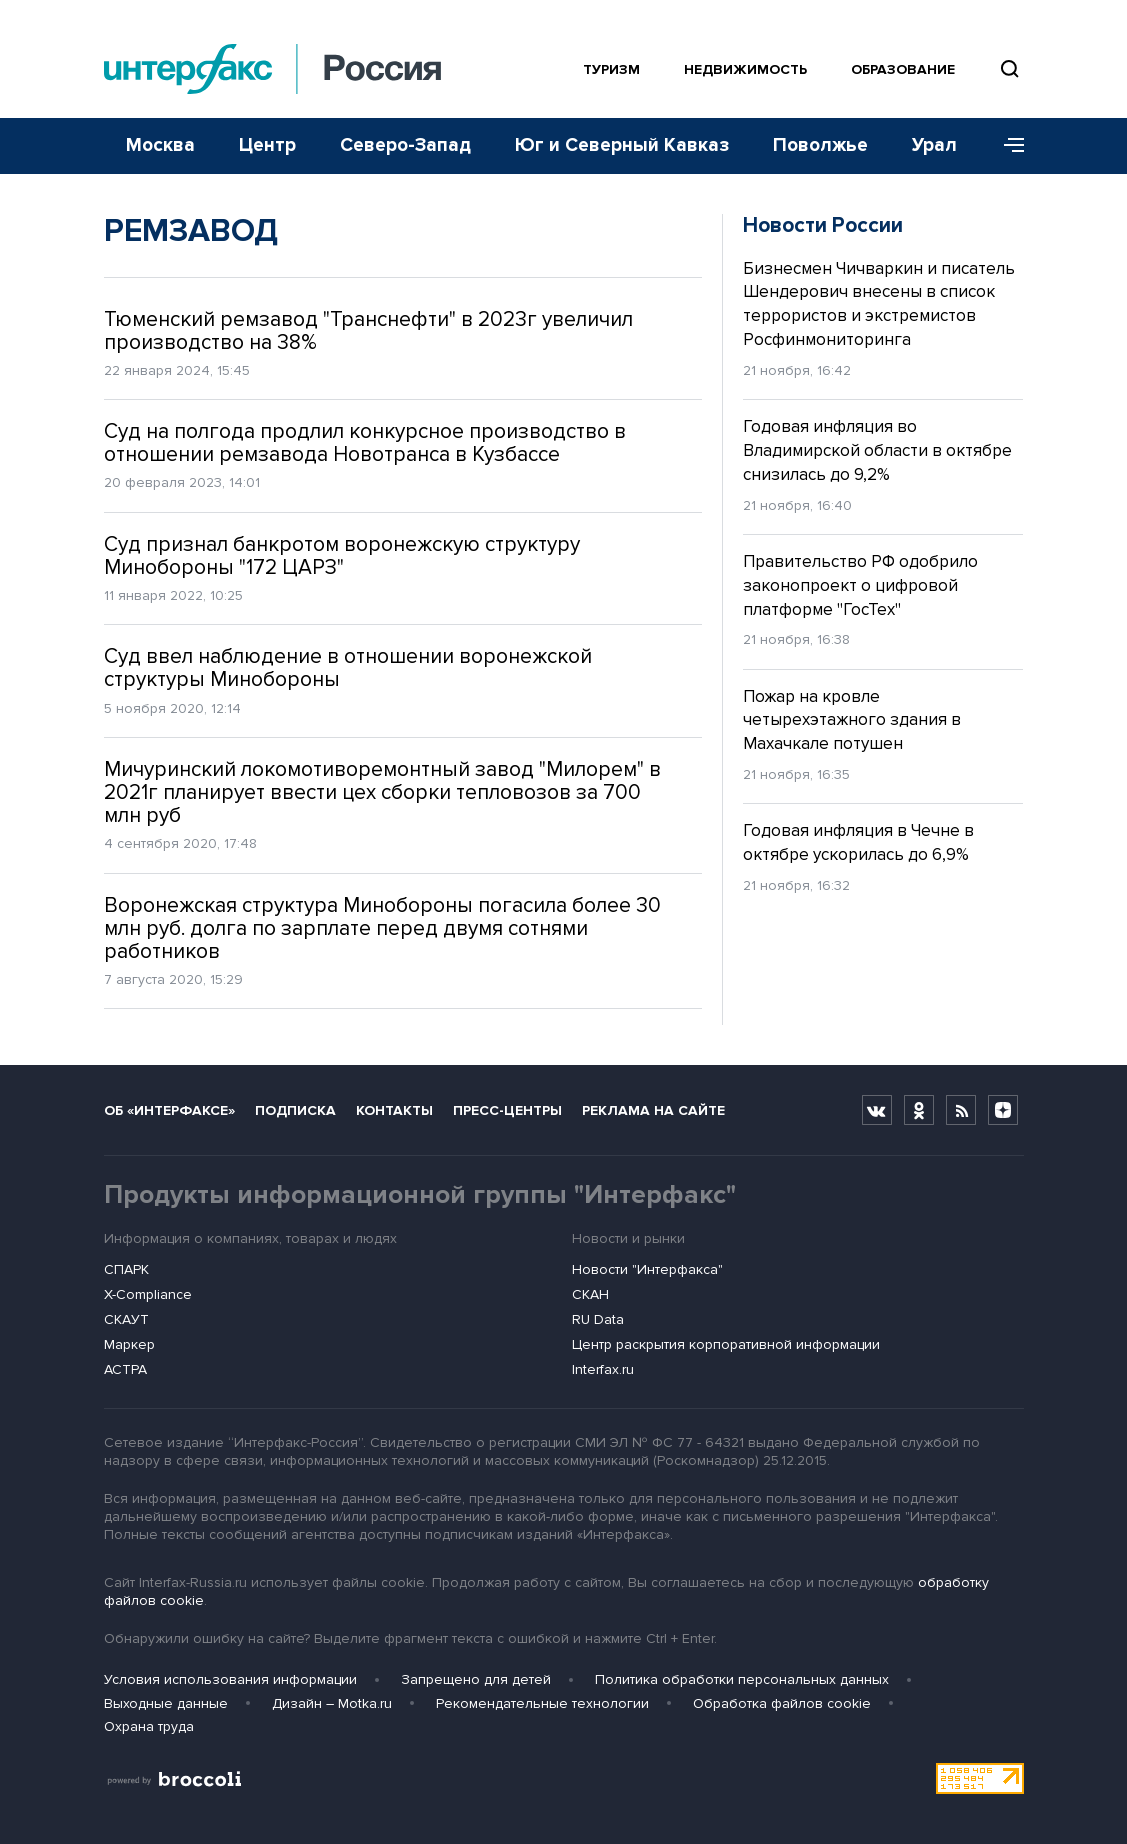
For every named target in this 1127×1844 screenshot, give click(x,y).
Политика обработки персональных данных (742, 1679)
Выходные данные (166, 1703)
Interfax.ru (603, 1369)
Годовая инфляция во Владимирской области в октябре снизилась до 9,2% (877, 450)
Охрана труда (149, 1726)
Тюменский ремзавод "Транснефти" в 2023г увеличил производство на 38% (368, 331)
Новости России (823, 225)
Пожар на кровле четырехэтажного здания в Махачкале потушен (852, 720)
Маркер (129, 1344)
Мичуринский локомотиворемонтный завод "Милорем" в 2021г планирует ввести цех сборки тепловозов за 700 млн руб (382, 792)
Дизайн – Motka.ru (332, 1703)
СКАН (590, 1294)
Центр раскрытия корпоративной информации (726, 1344)
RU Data (598, 1319)
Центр (267, 145)
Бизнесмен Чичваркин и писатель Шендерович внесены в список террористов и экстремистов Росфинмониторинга (879, 304)
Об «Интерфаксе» (169, 1110)
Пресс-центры (507, 1110)
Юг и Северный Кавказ (622, 145)
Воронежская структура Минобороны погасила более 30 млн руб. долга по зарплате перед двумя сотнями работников (382, 928)
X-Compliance (148, 1294)
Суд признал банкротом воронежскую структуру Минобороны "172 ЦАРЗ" (342, 556)
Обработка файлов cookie (782, 1703)
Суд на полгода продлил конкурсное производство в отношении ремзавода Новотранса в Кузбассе (365, 443)
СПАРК (126, 1269)
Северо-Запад (405, 145)
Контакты (394, 1110)
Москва (160, 145)
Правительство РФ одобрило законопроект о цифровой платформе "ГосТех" (860, 585)
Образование (903, 69)
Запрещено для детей (476, 1679)
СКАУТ (126, 1319)
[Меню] (1007, 146)
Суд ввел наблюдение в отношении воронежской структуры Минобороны (348, 668)
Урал (934, 145)
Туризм (611, 69)
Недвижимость (745, 69)
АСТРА (125, 1369)
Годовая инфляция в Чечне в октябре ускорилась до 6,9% (858, 842)
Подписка (295, 1110)
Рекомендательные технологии (542, 1703)
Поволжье (820, 145)
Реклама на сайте (653, 1110)
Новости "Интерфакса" (647, 1269)
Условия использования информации (230, 1679)
